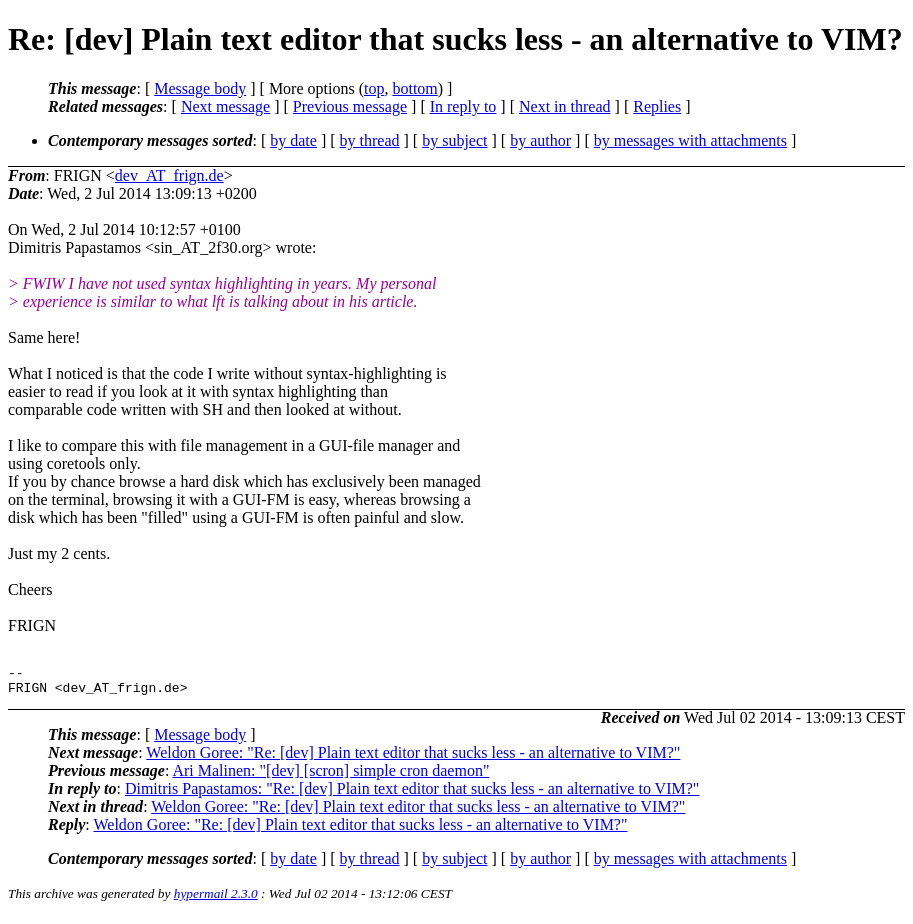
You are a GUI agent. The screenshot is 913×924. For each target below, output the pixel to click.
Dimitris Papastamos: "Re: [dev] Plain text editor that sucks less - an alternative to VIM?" (412, 794)
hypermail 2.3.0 (216, 899)
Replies (657, 106)
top (374, 88)
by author (540, 140)
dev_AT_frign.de (169, 175)
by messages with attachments (690, 140)
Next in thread (565, 106)
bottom (414, 88)
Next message (225, 106)
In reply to (463, 106)
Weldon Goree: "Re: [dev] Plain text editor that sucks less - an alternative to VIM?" (413, 758)
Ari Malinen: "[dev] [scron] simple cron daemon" (330, 776)
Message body (200, 88)
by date (293, 140)
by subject (454, 140)
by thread (370, 140)
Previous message (350, 106)
